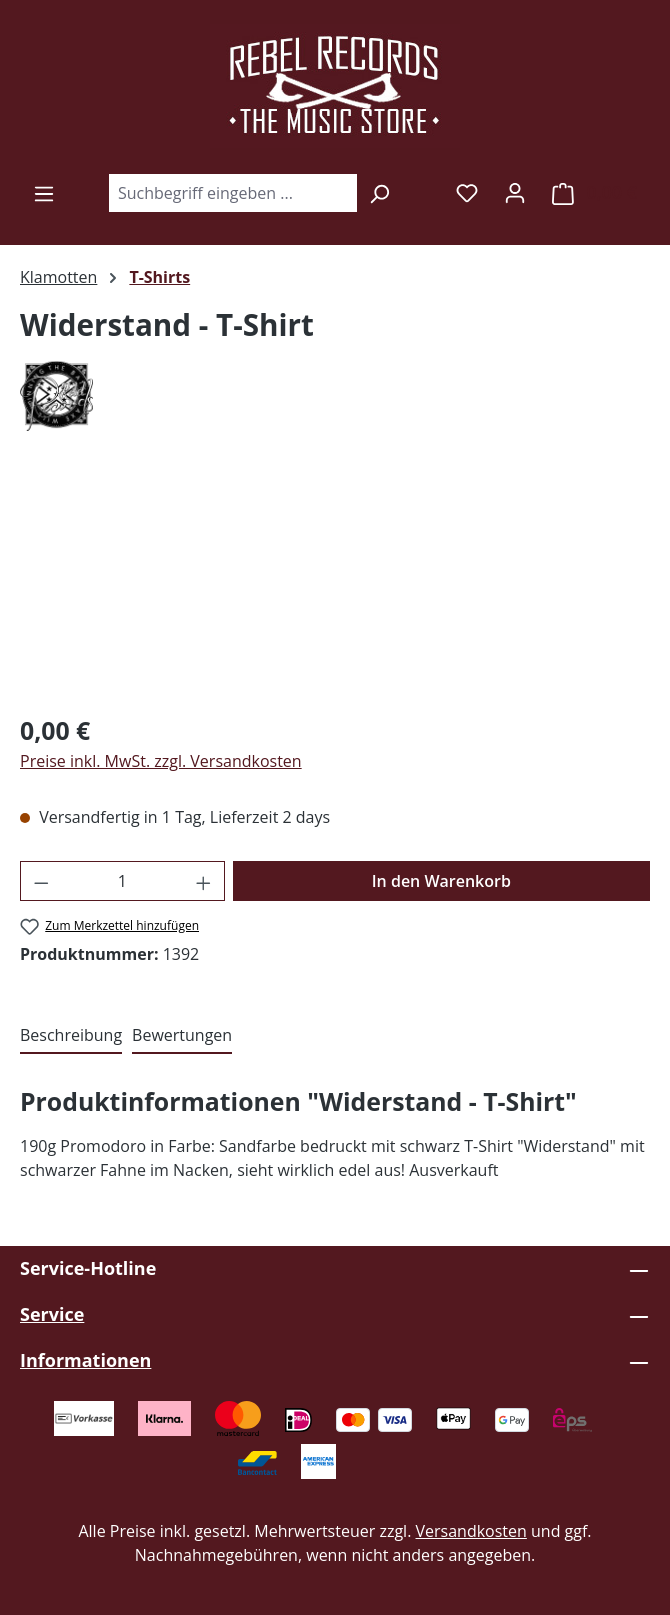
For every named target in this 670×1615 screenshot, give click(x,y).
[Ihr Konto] (515, 192)
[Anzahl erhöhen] (204, 881)
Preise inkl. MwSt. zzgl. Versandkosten (161, 761)
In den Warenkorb (441, 881)
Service (52, 1314)
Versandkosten (471, 1531)
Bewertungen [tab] (182, 1035)
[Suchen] (379, 193)
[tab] (71, 1036)
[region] (335, 583)
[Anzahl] (123, 881)
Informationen (85, 1360)
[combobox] (232, 193)
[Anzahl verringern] (41, 881)
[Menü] (44, 193)
